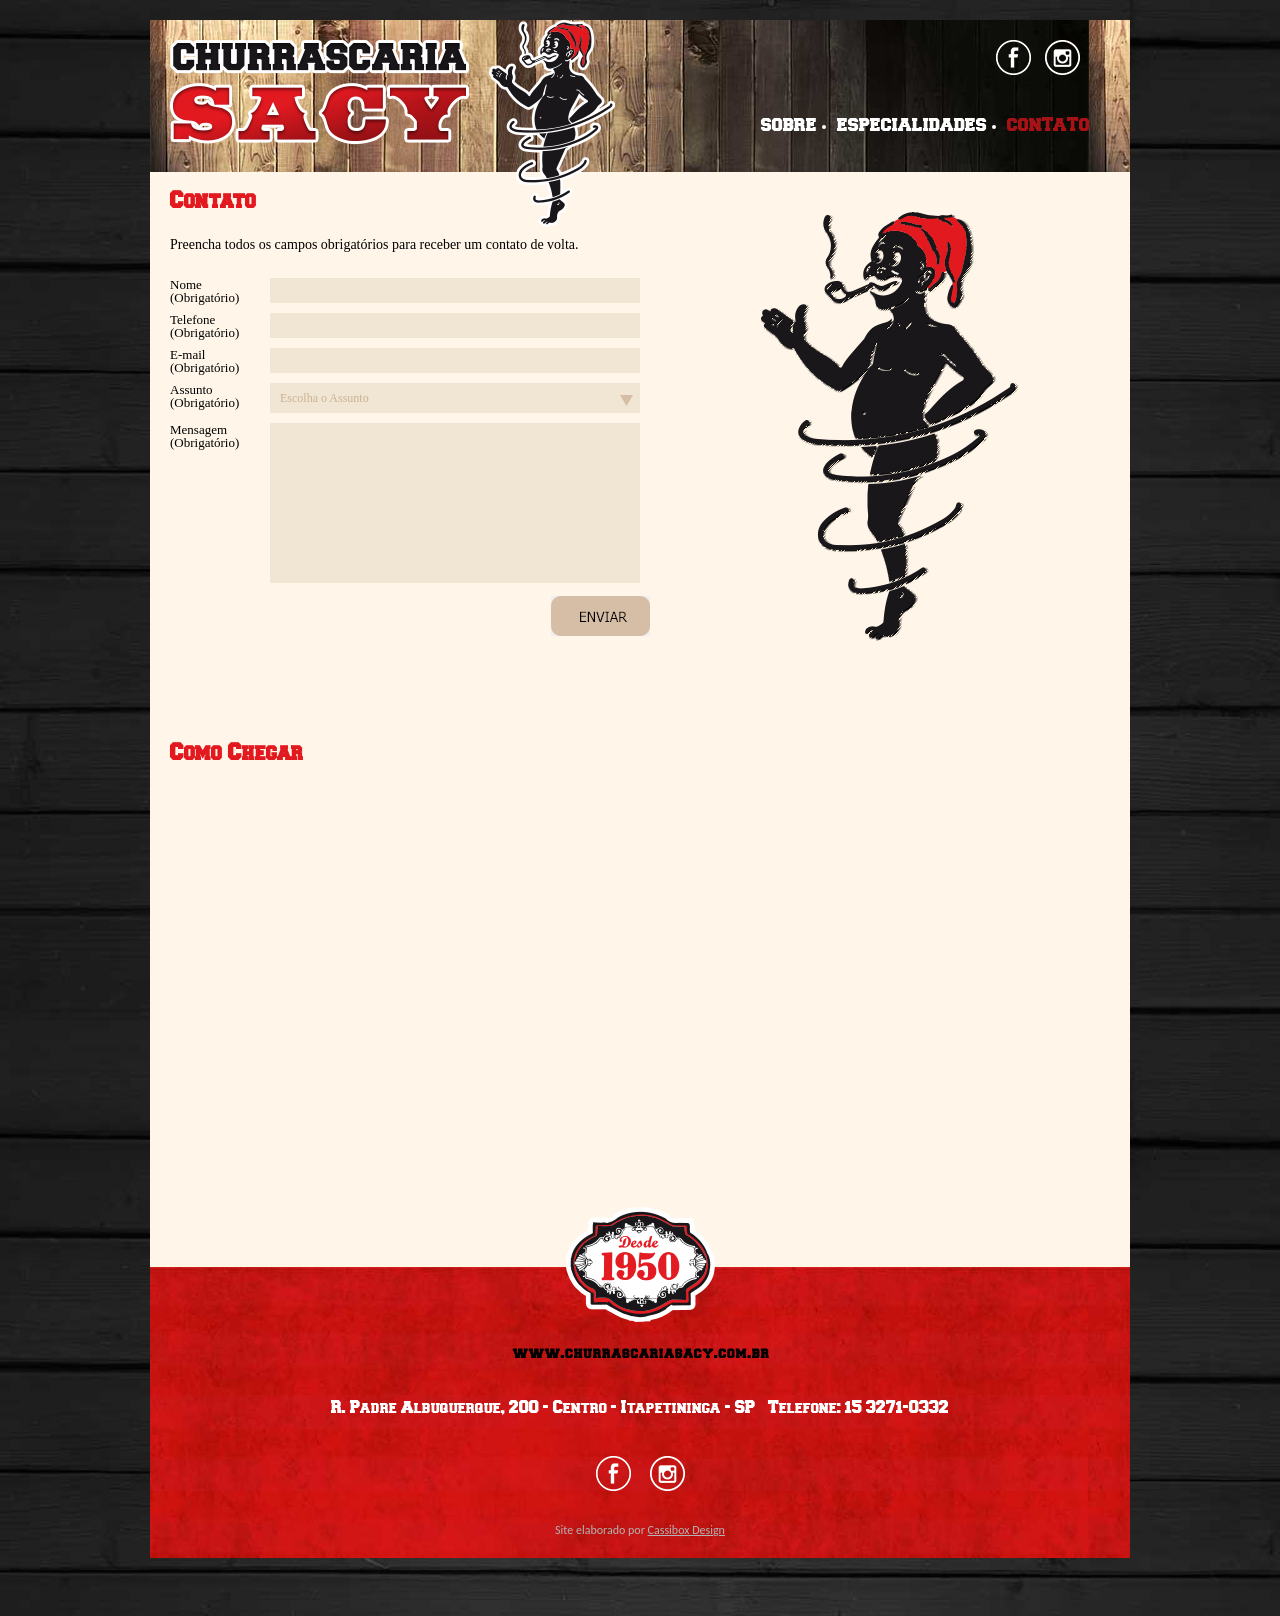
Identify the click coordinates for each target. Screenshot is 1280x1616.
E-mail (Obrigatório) (204, 361)
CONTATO (1048, 126)
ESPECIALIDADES (912, 126)
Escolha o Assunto (324, 398)
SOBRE (789, 126)
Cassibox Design (686, 1530)
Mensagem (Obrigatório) (204, 436)
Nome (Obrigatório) (204, 291)
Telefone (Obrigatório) (204, 326)
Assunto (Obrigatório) (204, 396)
